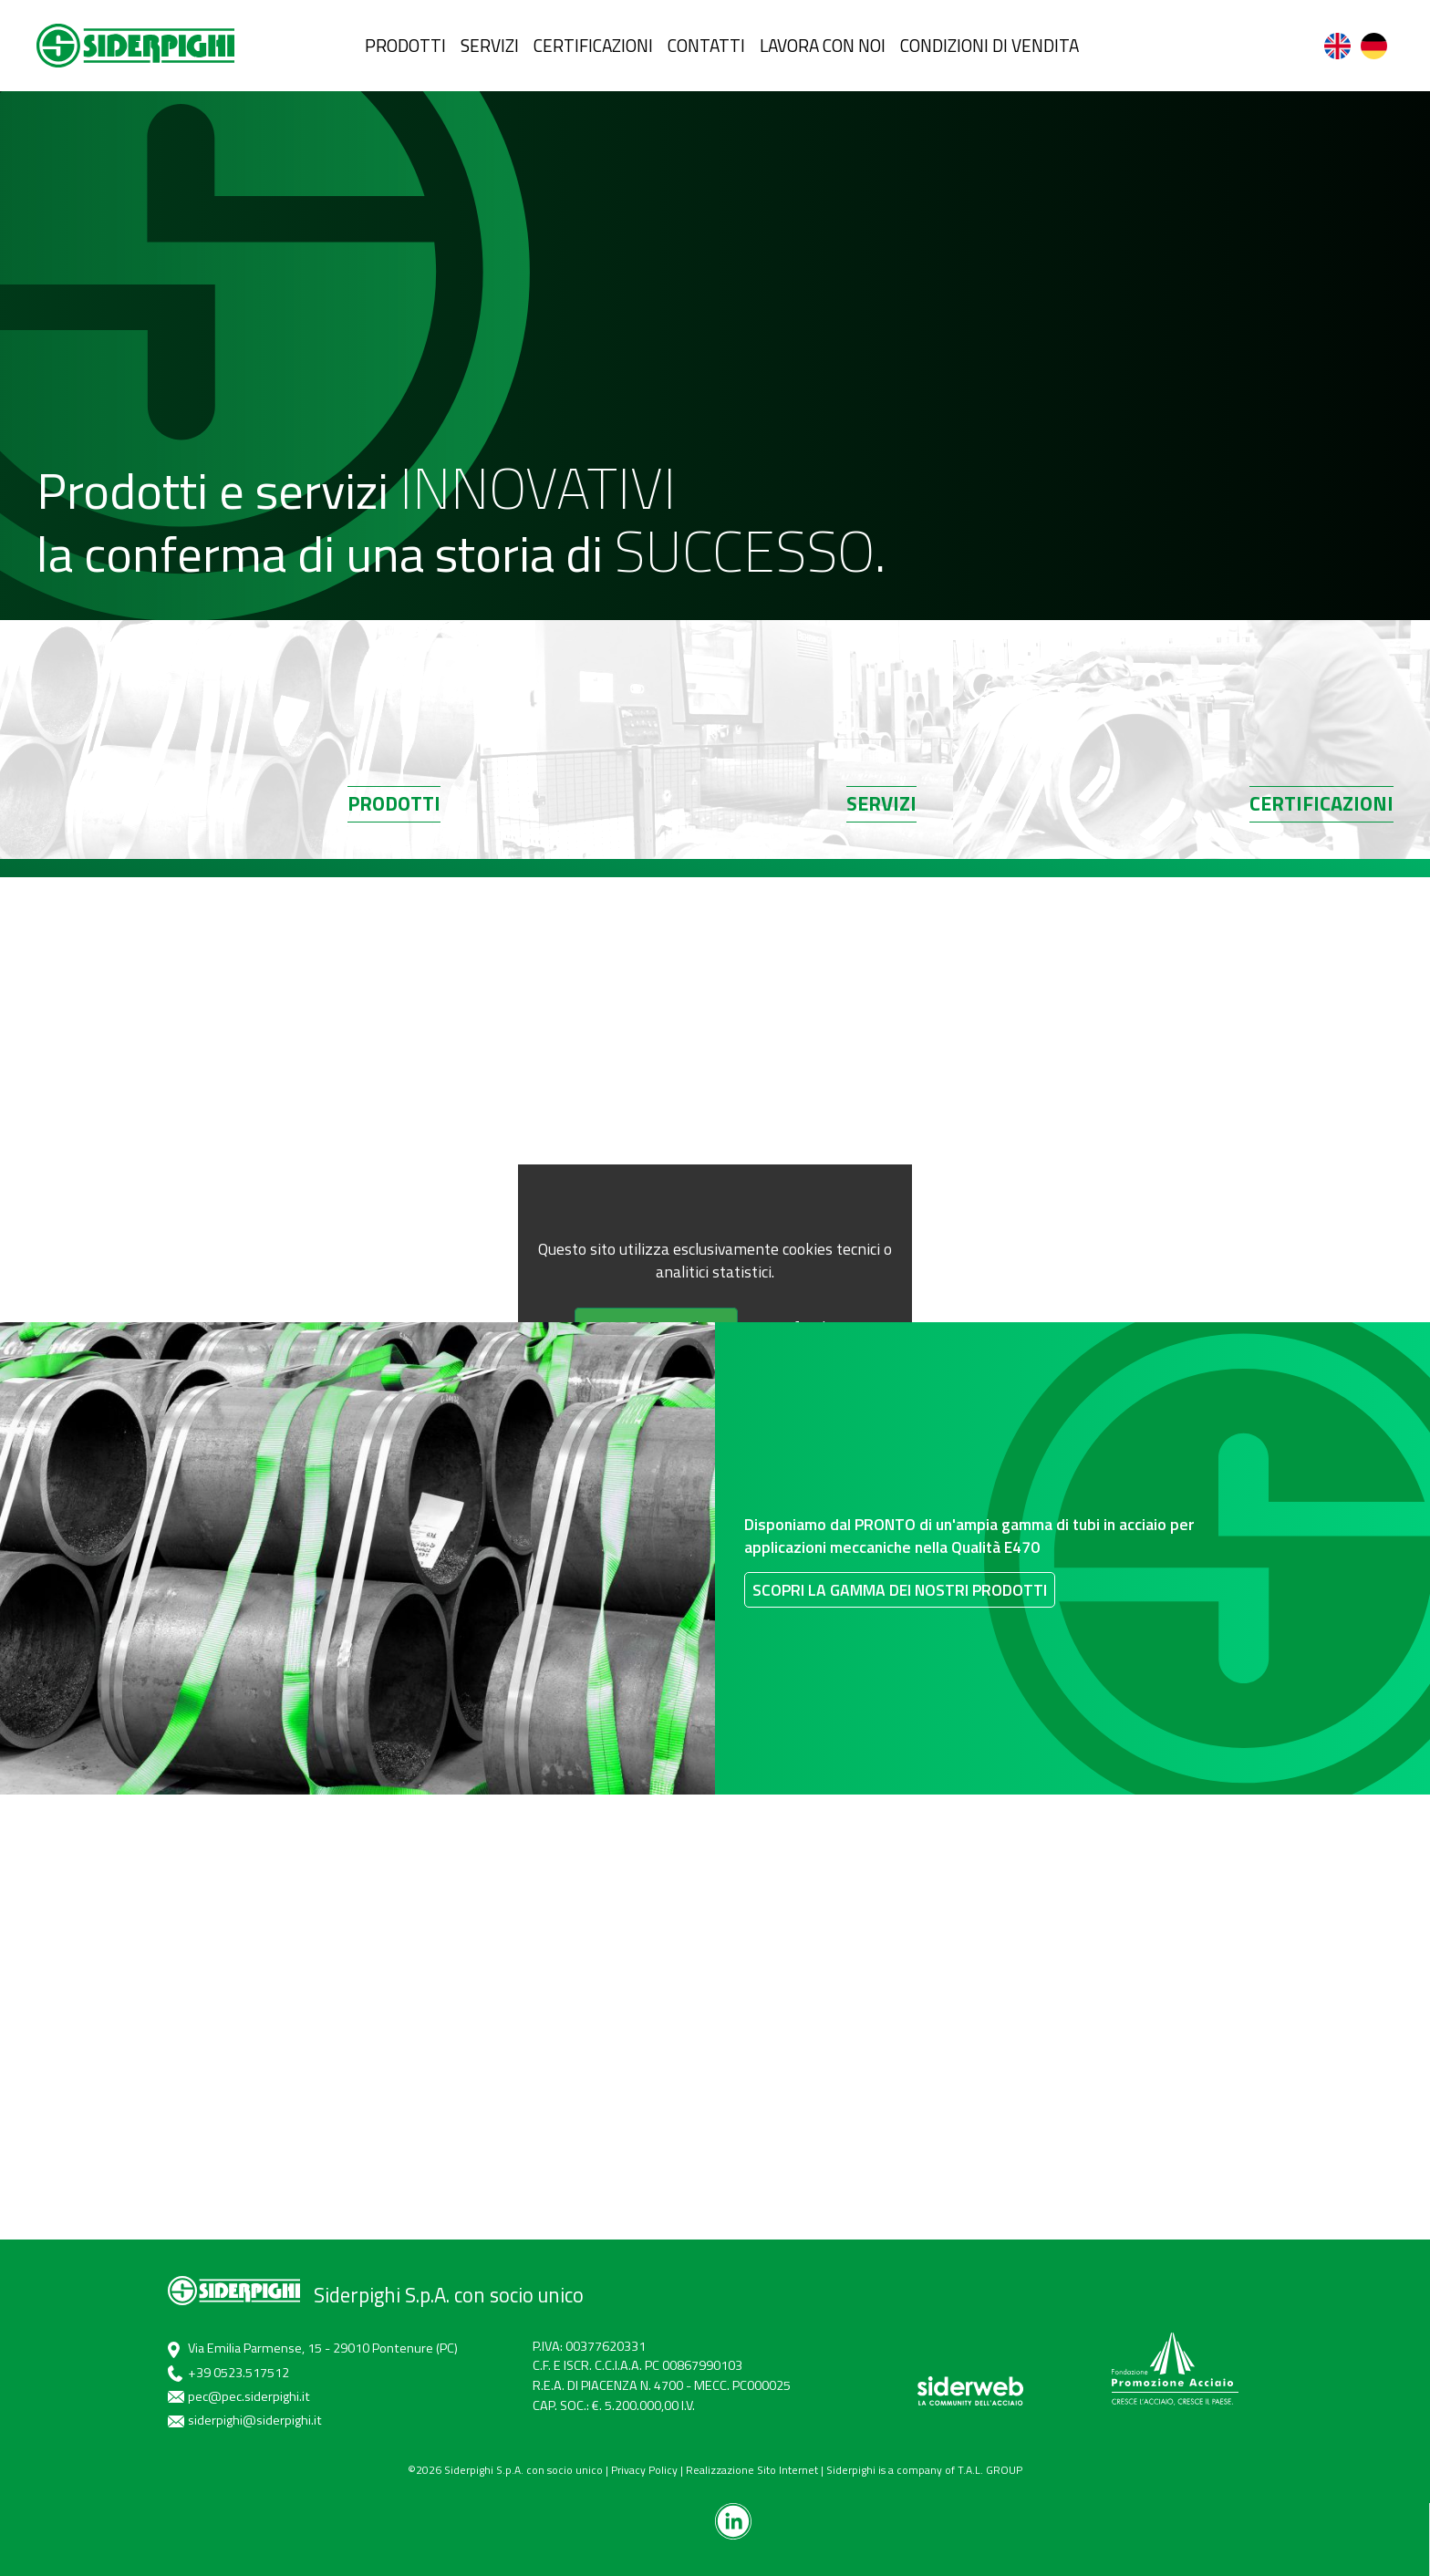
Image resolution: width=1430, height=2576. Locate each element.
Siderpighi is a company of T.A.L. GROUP (924, 2469)
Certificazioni (1321, 822)
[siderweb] (970, 2390)
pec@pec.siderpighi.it (249, 2396)
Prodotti (393, 822)
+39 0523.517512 (238, 2373)
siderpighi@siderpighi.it (255, 2420)
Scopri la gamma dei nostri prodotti (901, 1672)
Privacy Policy (644, 2469)
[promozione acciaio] (1175, 2369)
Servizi (881, 822)
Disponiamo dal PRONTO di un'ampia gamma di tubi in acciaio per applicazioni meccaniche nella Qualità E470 (1000, 1533)
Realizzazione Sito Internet (752, 2469)
